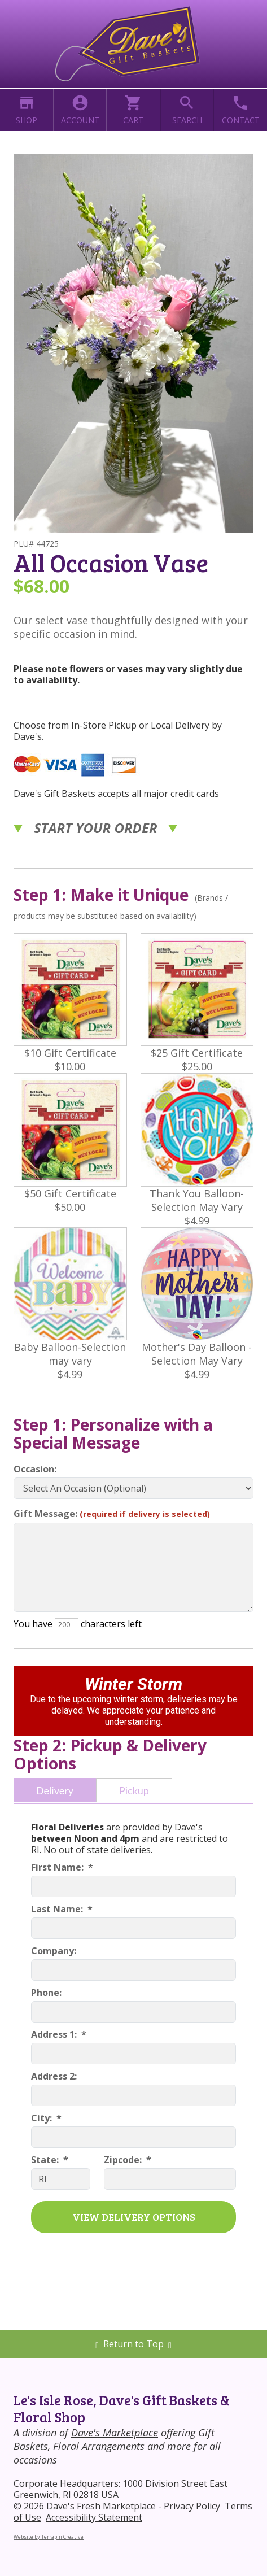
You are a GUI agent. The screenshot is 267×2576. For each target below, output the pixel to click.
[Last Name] (133, 1928)
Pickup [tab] (134, 1790)
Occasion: (35, 1469)
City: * (46, 2118)
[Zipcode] (170, 2179)
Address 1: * (58, 2034)
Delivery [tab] (54, 1790)
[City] (133, 2137)
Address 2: (54, 2076)
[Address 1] (133, 2053)
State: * (49, 2159)
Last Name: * (62, 1909)
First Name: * (62, 1867)
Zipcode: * (127, 2159)
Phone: (46, 1992)
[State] (60, 2179)
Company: (53, 1950)
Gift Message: (112, 1514)
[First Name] (133, 1886)
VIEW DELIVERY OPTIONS (133, 2217)
